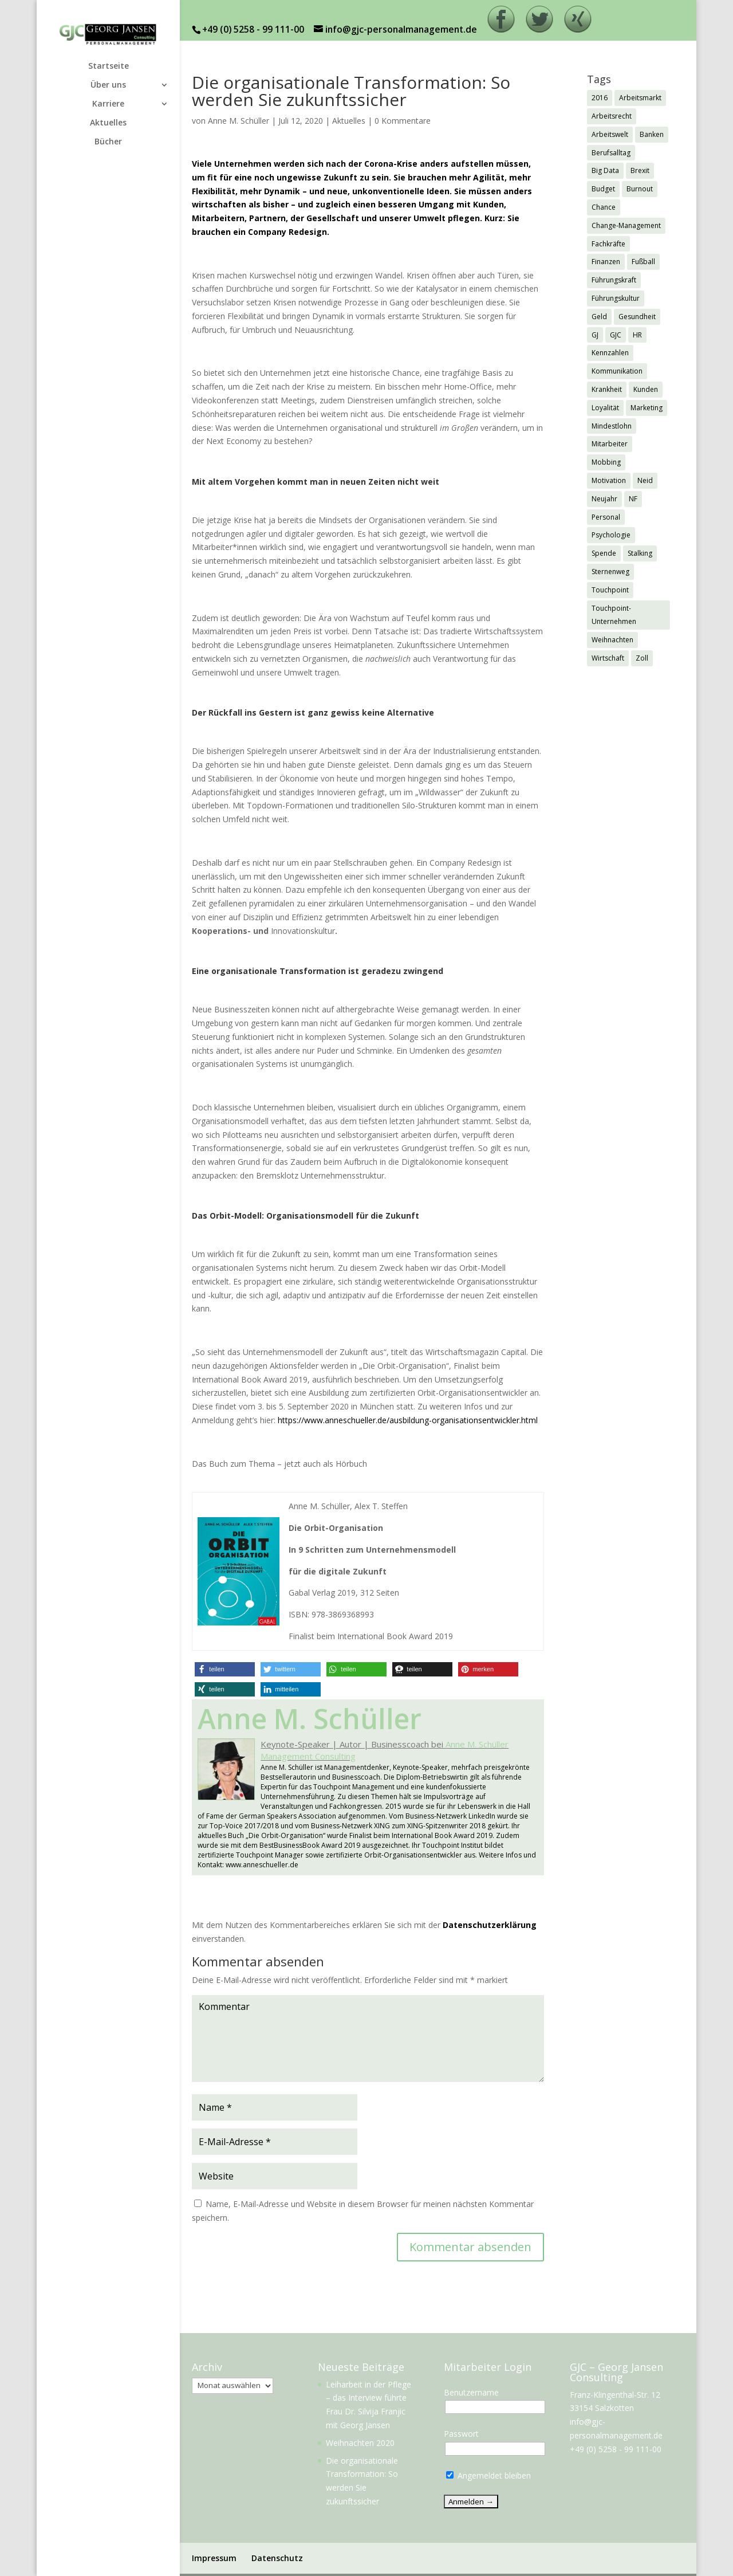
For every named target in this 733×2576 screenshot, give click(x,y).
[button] (225, 1669)
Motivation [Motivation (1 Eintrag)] (609, 480)
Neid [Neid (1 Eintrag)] (645, 480)
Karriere (108, 104)
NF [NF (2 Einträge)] (633, 499)
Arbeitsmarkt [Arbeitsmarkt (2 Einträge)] (640, 98)
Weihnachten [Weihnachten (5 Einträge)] (612, 640)
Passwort (461, 2433)
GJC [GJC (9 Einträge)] (615, 335)
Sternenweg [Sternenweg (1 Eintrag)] (610, 571)
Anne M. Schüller (238, 120)
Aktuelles (108, 123)
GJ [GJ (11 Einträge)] (595, 335)
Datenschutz (277, 2558)
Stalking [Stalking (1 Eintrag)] (640, 553)
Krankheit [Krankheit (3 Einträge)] (607, 389)
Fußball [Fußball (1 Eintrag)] (643, 261)
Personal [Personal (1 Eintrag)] (606, 517)
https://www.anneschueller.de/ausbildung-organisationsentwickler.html (408, 1420)
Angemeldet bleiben (488, 2475)
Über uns (108, 85)
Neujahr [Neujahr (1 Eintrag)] (604, 499)
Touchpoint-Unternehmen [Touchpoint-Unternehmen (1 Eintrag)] (614, 615)
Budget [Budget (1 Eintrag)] (603, 189)
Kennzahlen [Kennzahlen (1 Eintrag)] (610, 353)
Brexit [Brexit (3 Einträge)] (639, 170)
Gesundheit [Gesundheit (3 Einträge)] (637, 316)
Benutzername (471, 2392)
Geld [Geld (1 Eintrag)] (599, 316)
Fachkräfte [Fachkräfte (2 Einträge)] (608, 244)
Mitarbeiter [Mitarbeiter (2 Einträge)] (610, 444)
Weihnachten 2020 (360, 2442)
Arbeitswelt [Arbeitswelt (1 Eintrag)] (610, 134)
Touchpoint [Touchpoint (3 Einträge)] (610, 590)
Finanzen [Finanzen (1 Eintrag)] (606, 261)
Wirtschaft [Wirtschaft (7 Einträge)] (608, 658)
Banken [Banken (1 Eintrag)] (652, 134)
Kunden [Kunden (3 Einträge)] (645, 389)
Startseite (108, 66)
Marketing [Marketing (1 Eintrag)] (646, 408)
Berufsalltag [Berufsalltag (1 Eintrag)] (611, 153)
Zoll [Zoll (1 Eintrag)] (642, 658)
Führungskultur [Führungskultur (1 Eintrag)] (616, 298)
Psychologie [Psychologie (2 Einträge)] (611, 535)
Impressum (214, 2558)
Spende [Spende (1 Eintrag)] (604, 553)
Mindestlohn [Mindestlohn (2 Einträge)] (612, 426)
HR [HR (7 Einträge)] (637, 335)
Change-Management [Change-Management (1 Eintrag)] (626, 225)
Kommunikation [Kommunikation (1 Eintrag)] (617, 371)
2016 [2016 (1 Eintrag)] (600, 98)
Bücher (108, 142)
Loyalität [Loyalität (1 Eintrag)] (605, 408)
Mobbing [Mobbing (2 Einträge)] (606, 462)
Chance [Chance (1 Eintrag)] (604, 207)
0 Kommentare (403, 120)
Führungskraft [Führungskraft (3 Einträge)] (614, 280)
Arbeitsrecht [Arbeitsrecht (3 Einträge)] (612, 116)
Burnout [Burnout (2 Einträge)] (639, 189)
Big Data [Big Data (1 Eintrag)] (605, 170)
